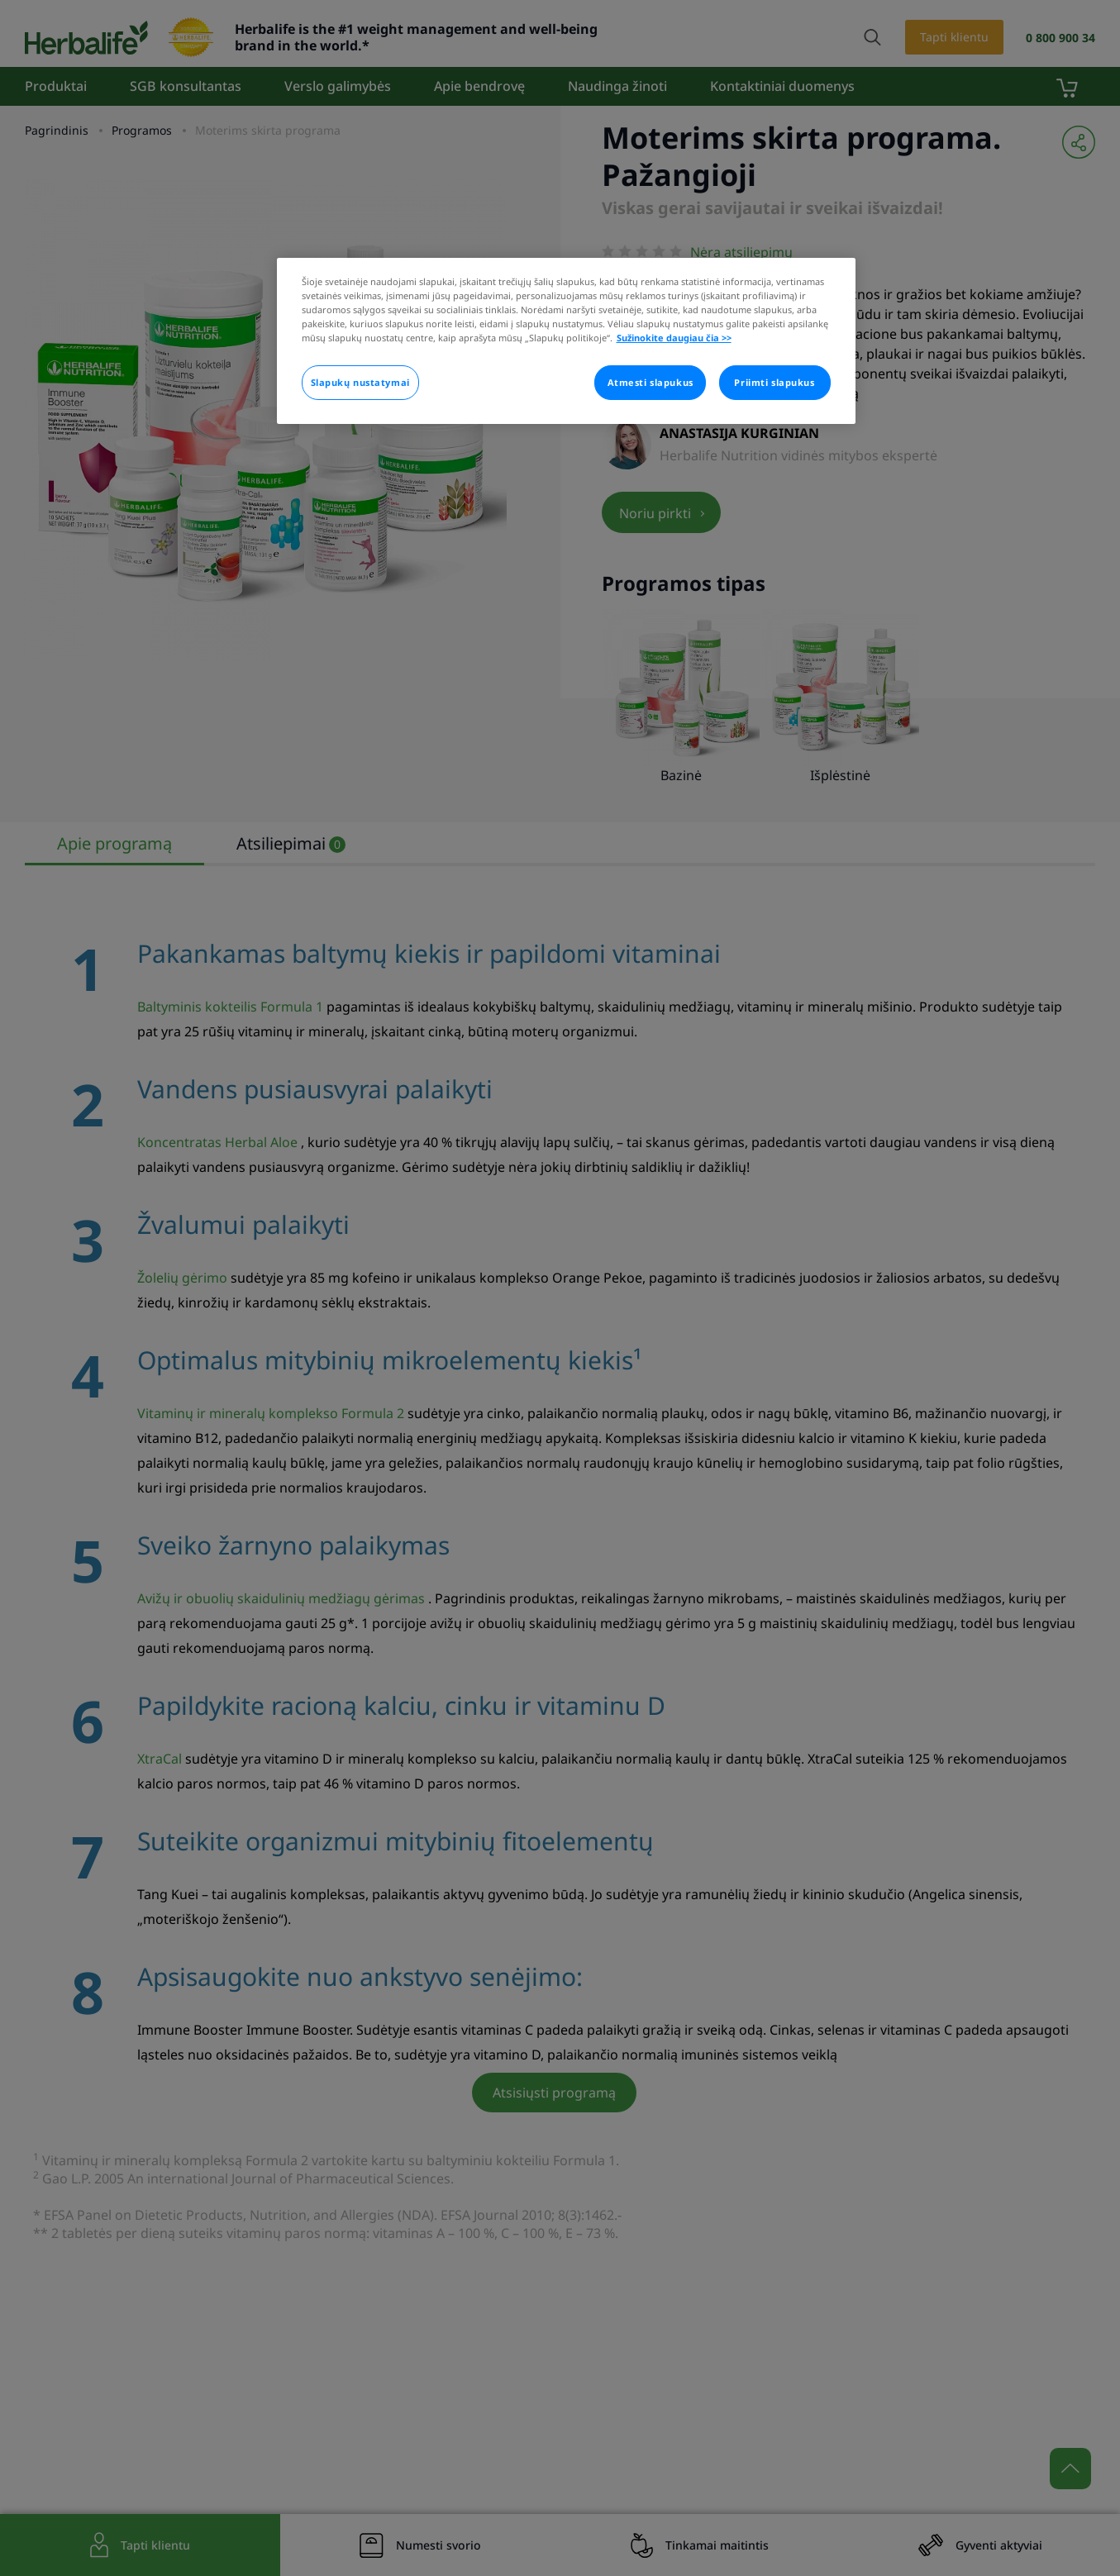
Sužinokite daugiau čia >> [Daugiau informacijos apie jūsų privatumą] (674, 337)
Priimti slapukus (774, 382)
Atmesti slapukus (650, 382)
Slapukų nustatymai (360, 382)
